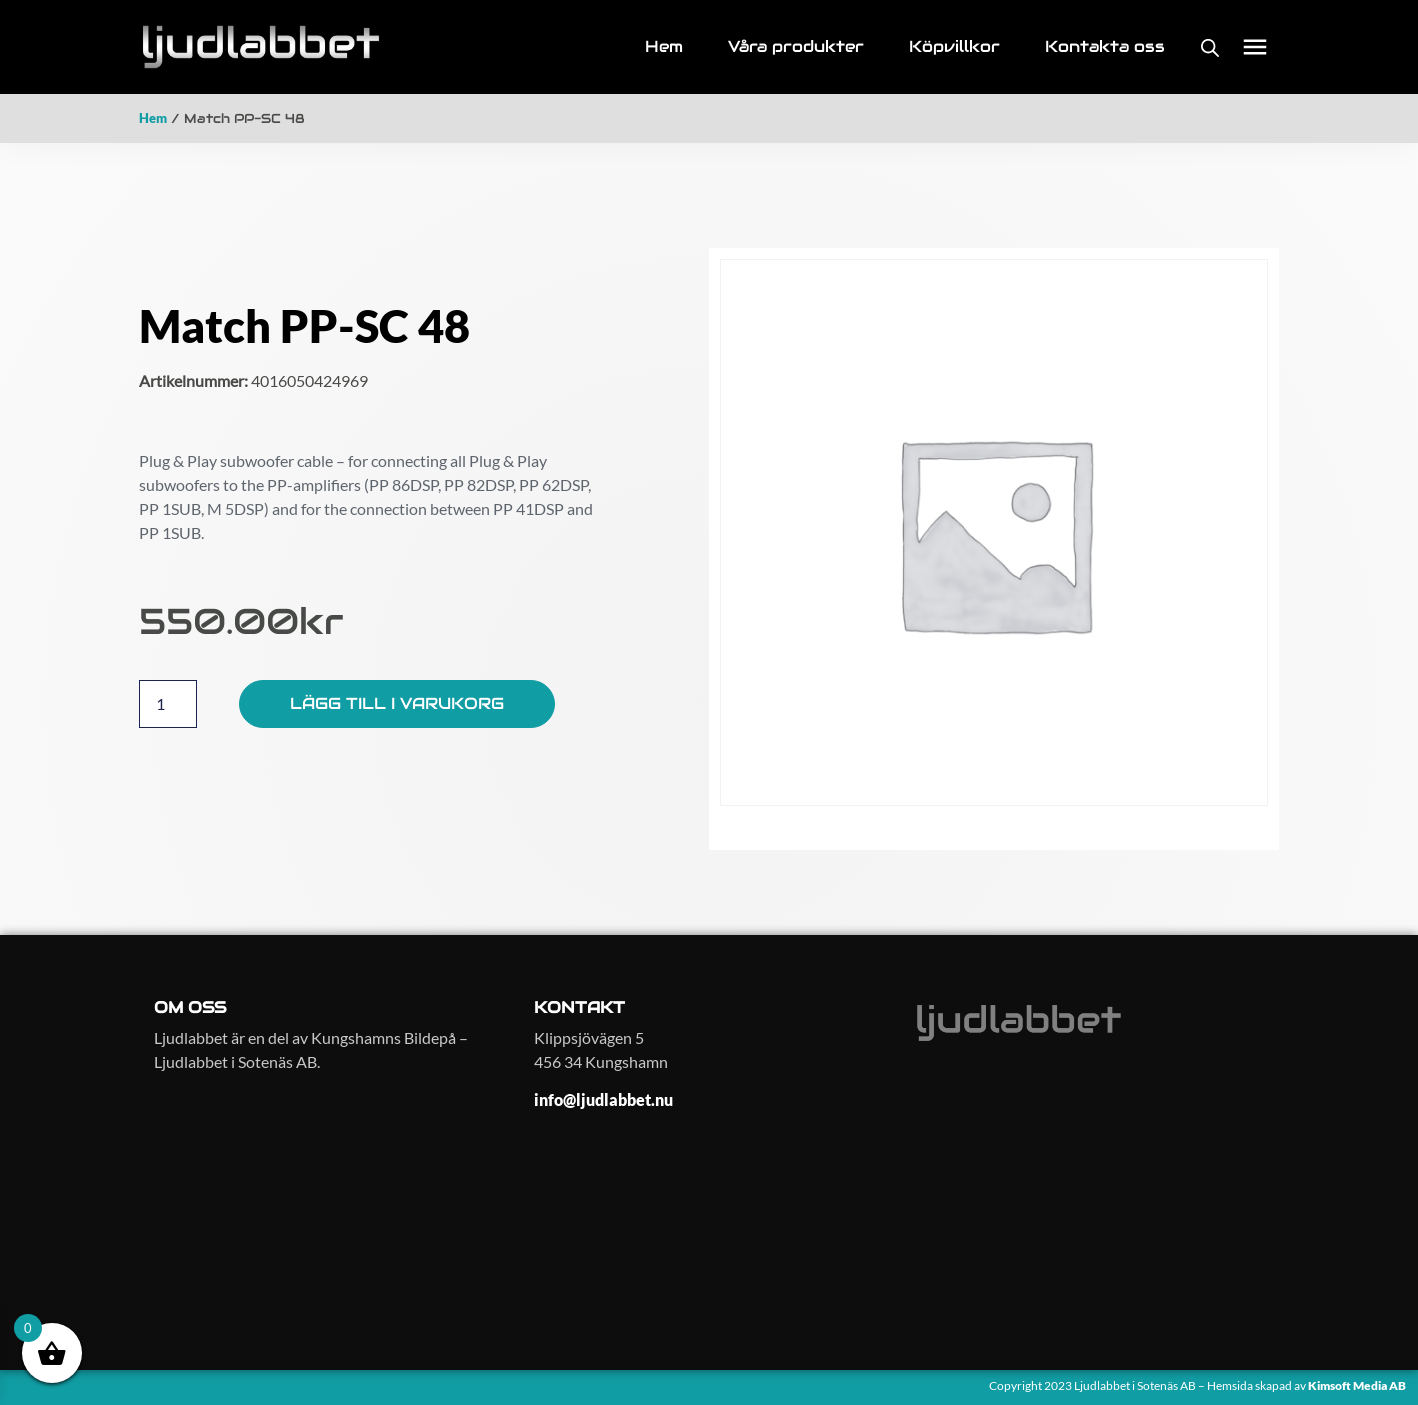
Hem (153, 118)
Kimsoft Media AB (1358, 1385)
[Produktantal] (168, 704)
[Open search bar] (1210, 47)
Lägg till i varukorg (397, 703)
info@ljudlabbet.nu (603, 1099)
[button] (1255, 47)
